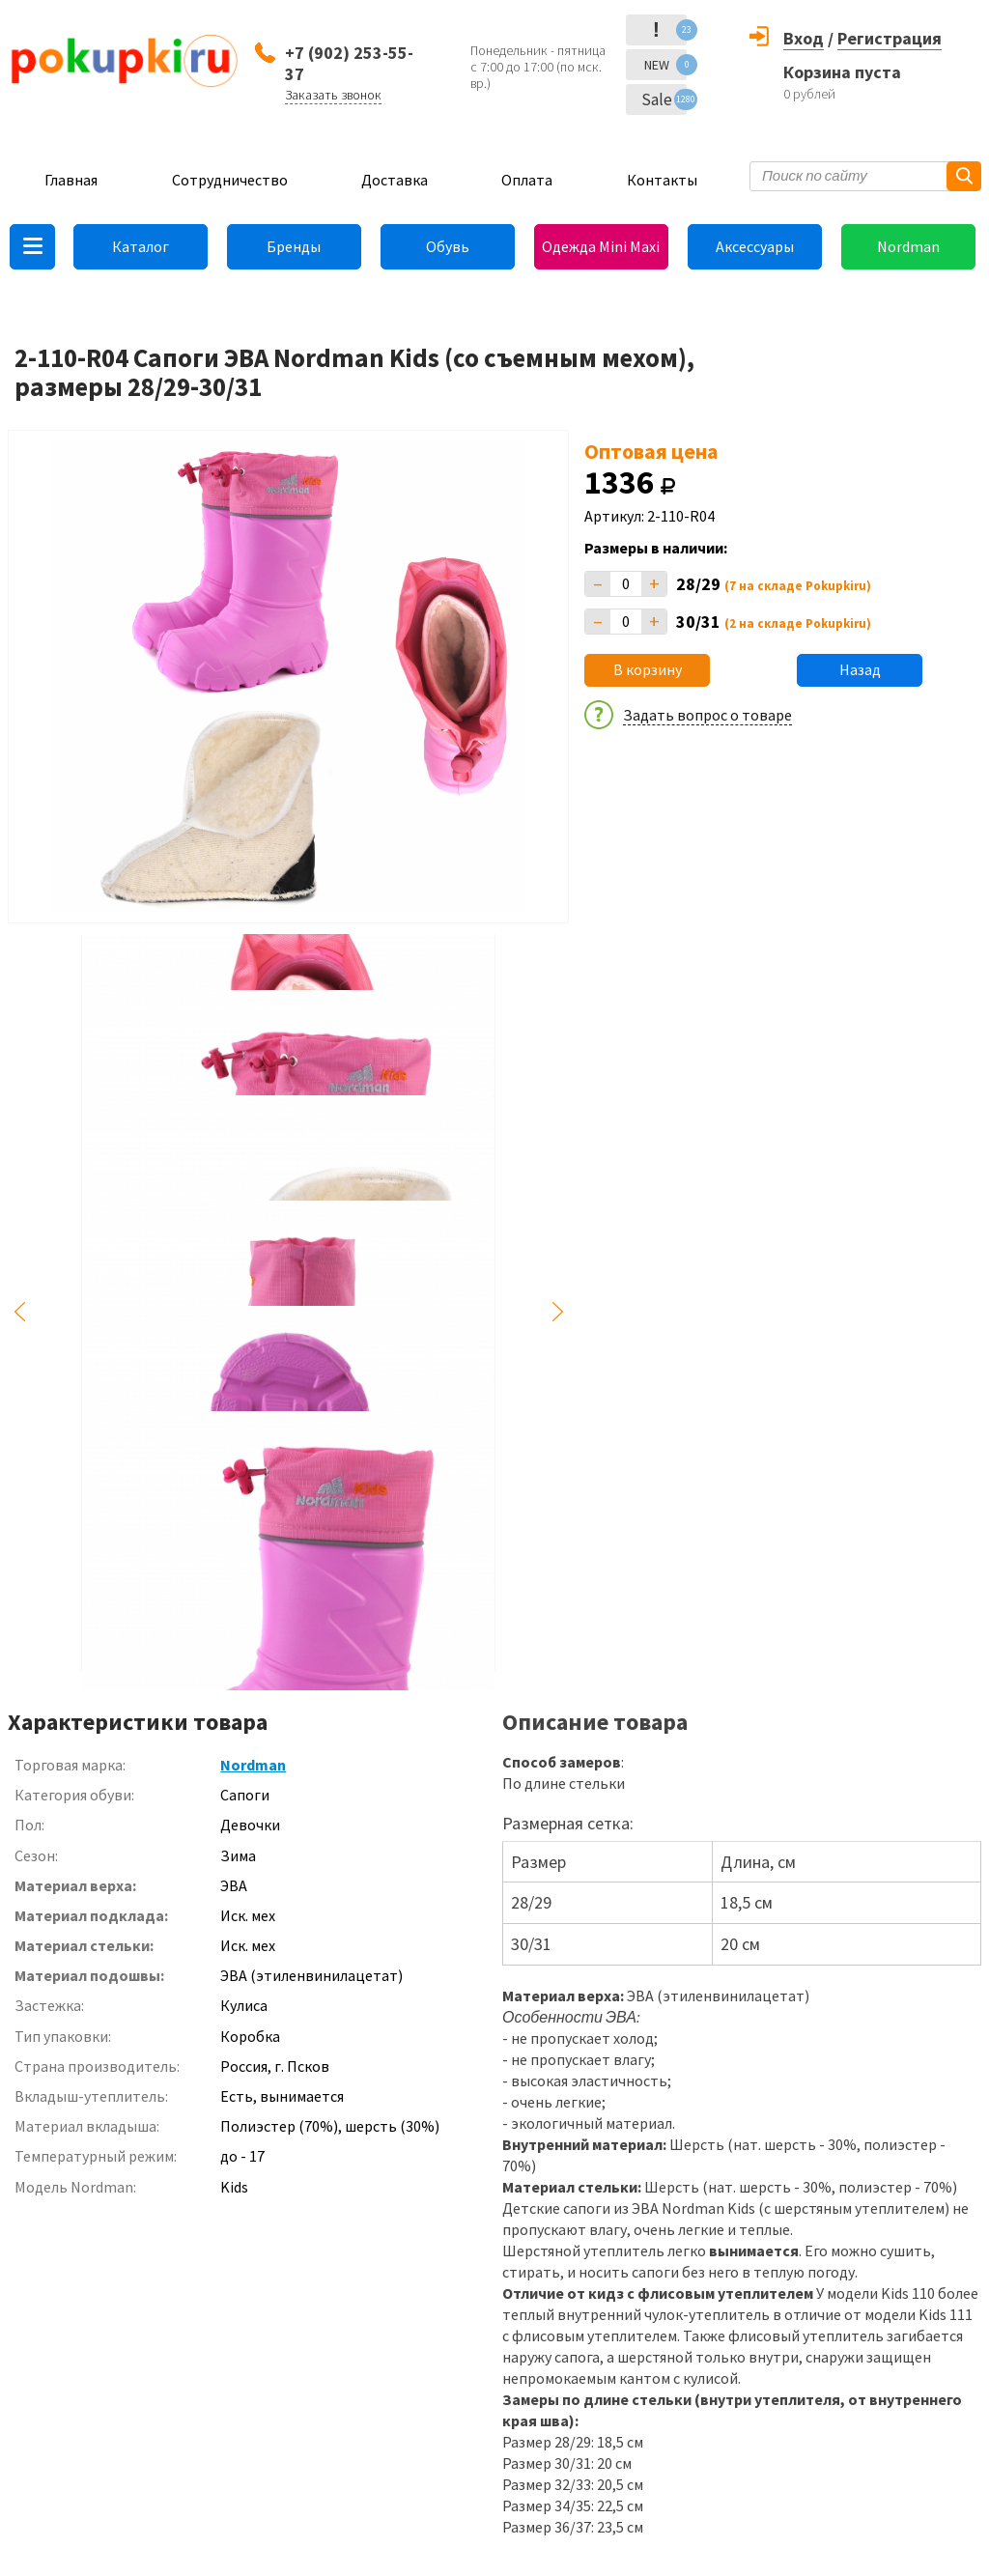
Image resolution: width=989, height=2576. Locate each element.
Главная (71, 179)
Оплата (526, 179)
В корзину (647, 669)
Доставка (394, 179)
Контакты (662, 179)
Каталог (140, 246)
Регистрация (889, 38)
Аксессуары (755, 246)
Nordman (908, 246)
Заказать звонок (333, 94)
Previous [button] (19, 1312)
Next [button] (557, 1312)
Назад (860, 669)
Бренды (294, 246)
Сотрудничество (230, 179)
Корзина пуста (842, 72)
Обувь (447, 246)
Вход (803, 38)
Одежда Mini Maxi (601, 246)
